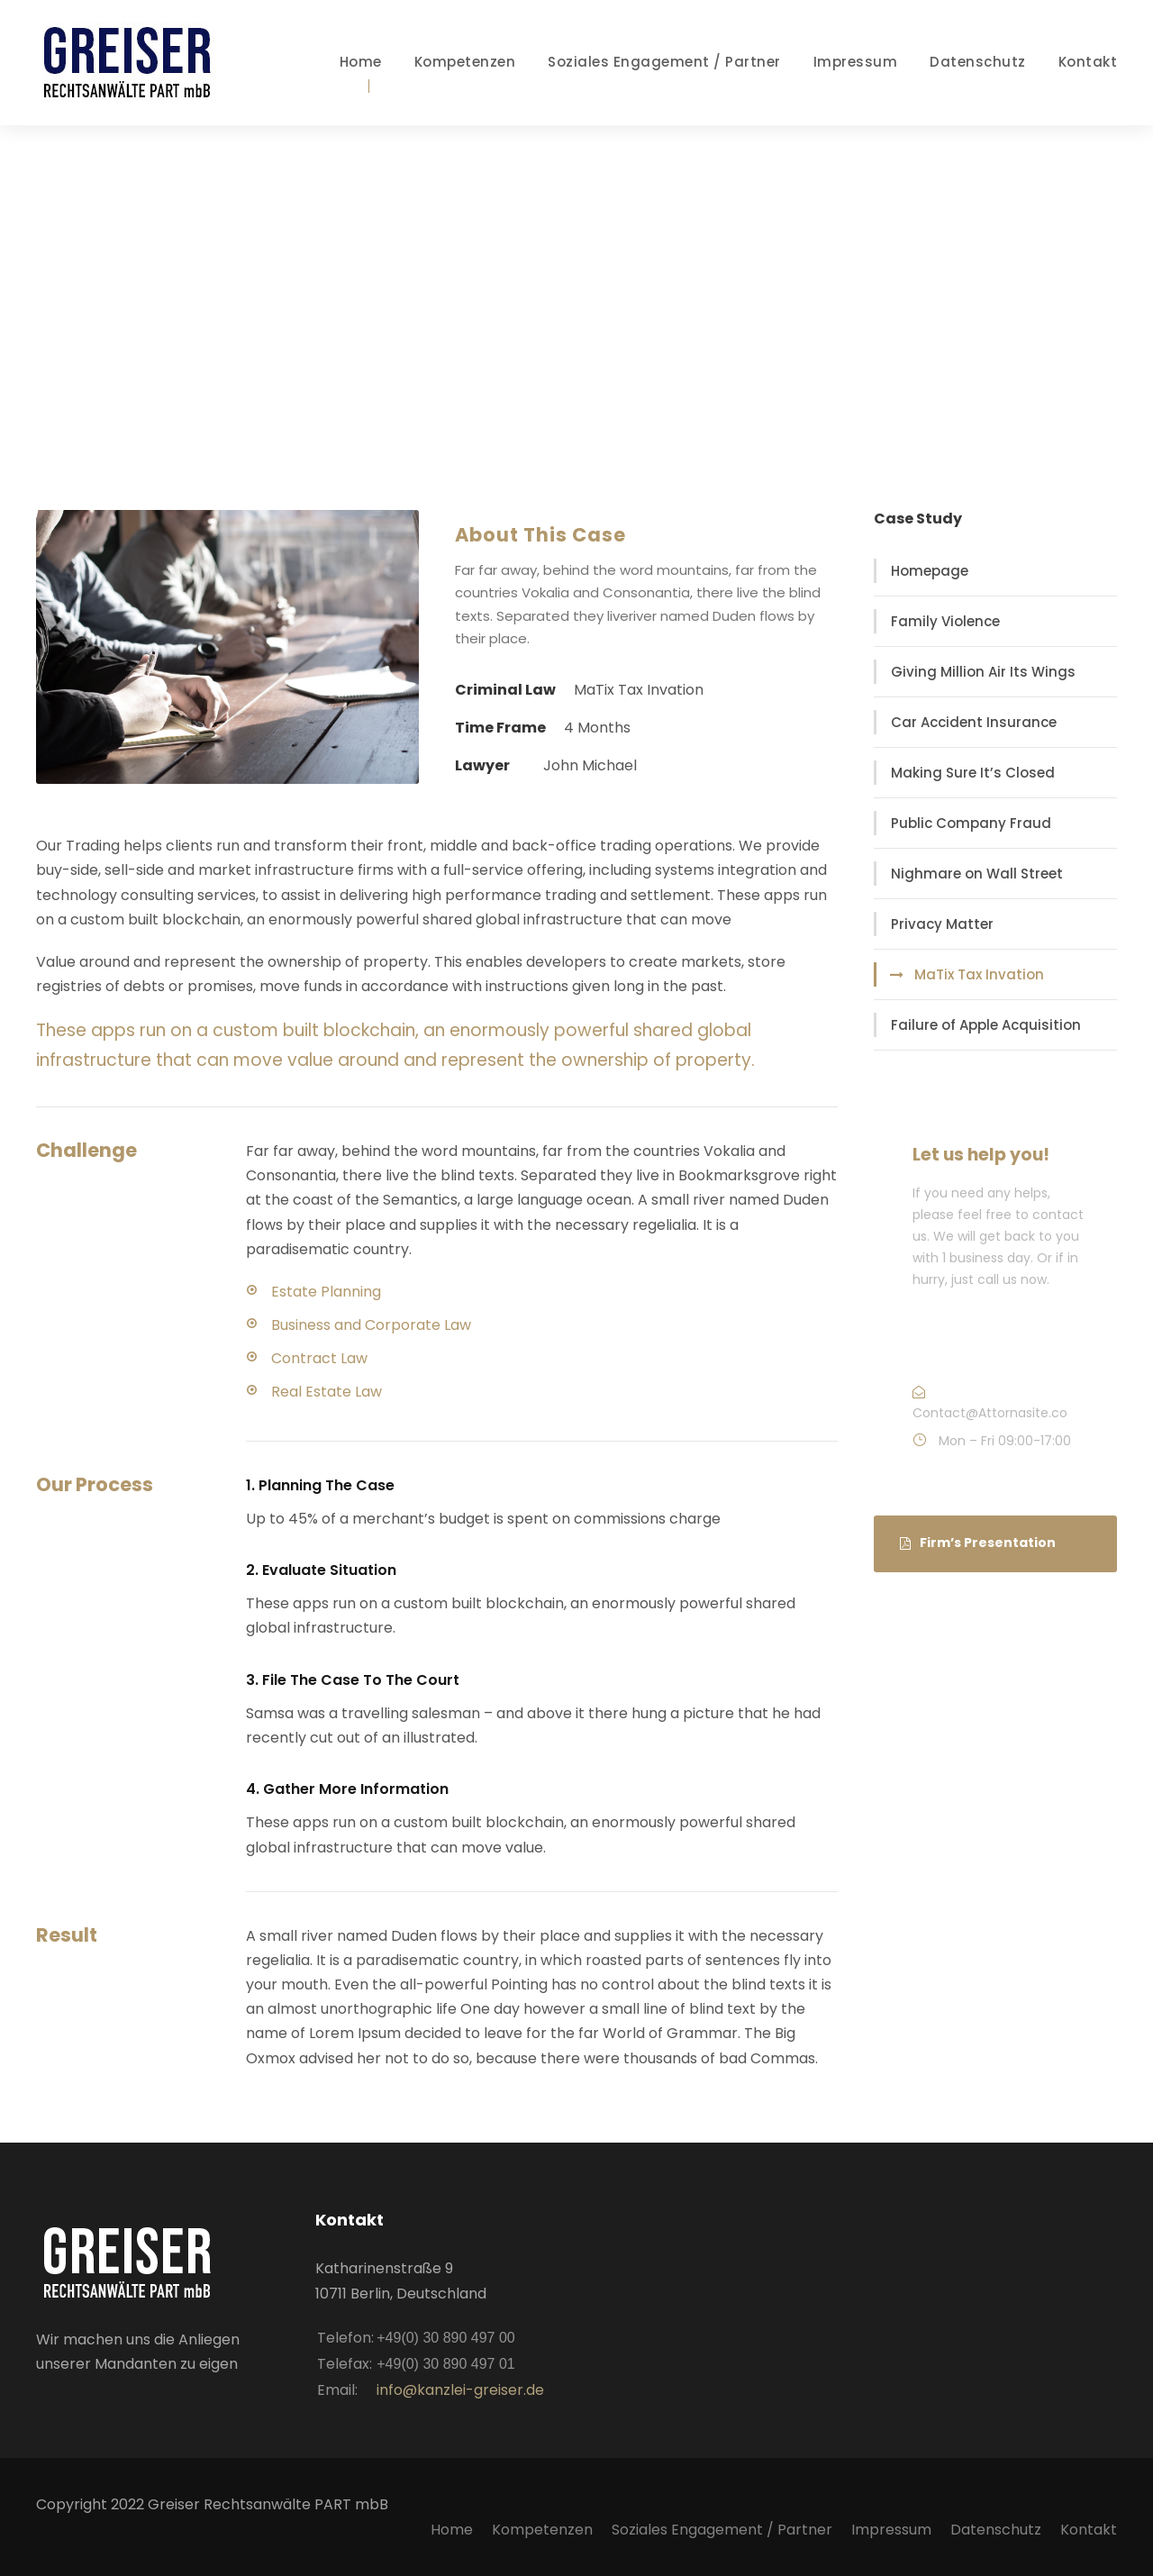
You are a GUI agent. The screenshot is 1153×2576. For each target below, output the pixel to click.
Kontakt (1088, 61)
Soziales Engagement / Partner (664, 61)
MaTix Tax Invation (979, 974)
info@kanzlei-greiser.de (460, 2390)
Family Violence (945, 621)
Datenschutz (978, 61)
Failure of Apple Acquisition (986, 1024)
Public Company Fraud (971, 823)
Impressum (855, 61)
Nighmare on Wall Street (977, 873)
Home (361, 61)
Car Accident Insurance (974, 722)
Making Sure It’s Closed (973, 772)
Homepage (929, 570)
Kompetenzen (465, 61)
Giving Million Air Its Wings (983, 671)
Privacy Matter (942, 924)
